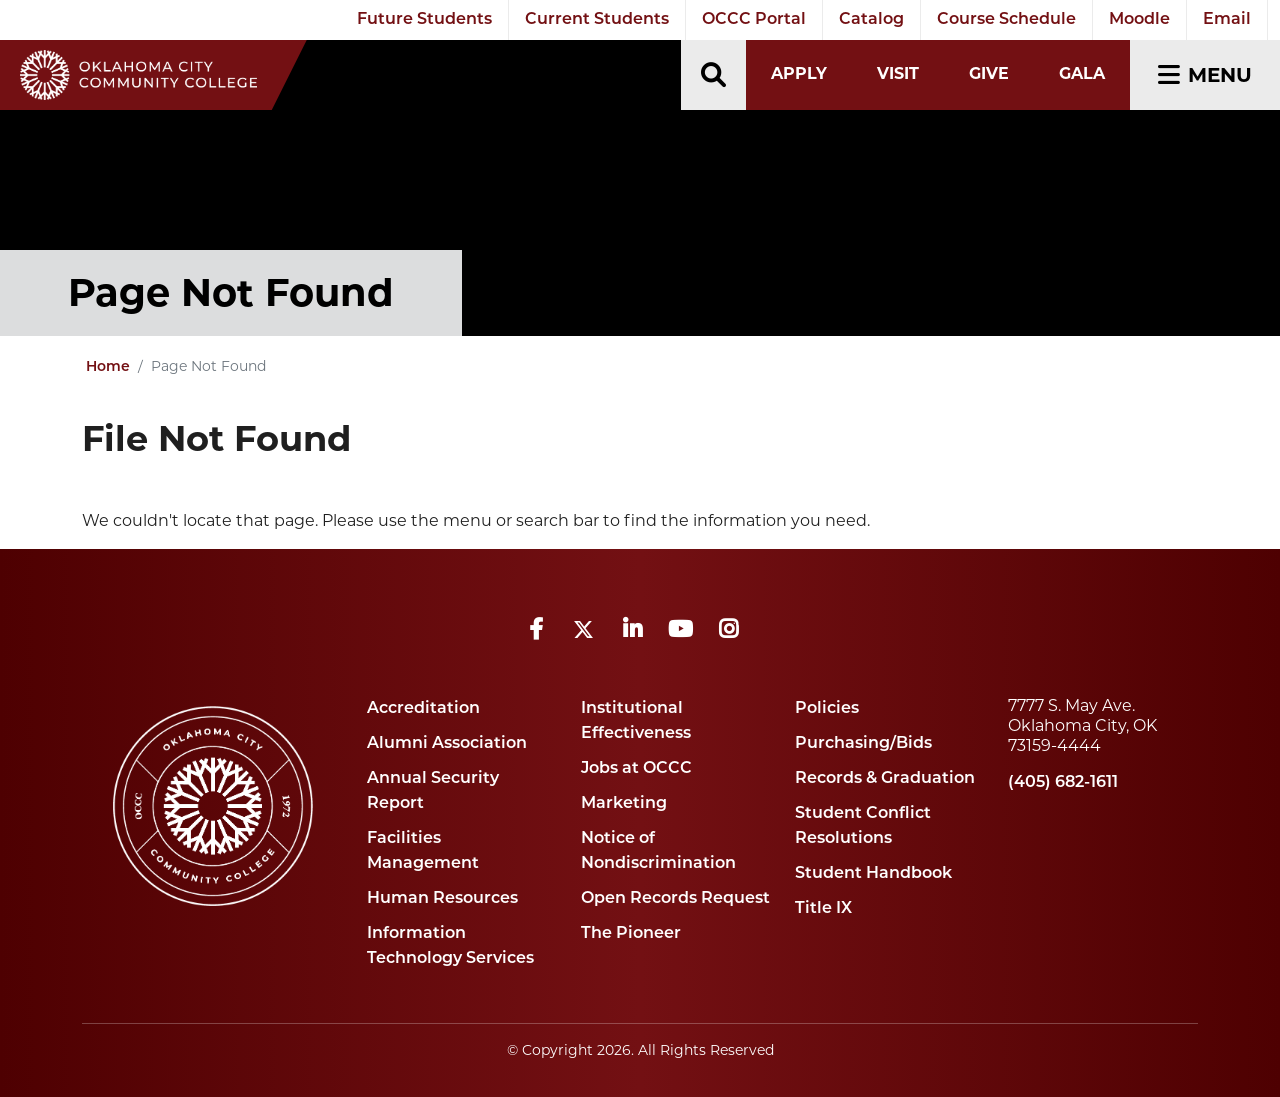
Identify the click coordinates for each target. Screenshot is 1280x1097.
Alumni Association (447, 744)
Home (108, 367)
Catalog (871, 20)
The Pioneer (631, 934)
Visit (898, 73)
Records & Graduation (885, 779)
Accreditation (423, 709)
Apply (799, 73)
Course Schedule (1006, 20)
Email (1227, 20)
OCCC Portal (754, 20)
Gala (1082, 73)
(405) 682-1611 (1063, 783)
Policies (827, 709)
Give (989, 73)
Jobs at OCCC (636, 769)
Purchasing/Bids (863, 744)
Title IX (823, 909)
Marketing (624, 804)
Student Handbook (873, 874)
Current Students (597, 20)
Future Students (424, 20)
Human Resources (442, 899)
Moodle (1139, 20)
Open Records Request (675, 899)
